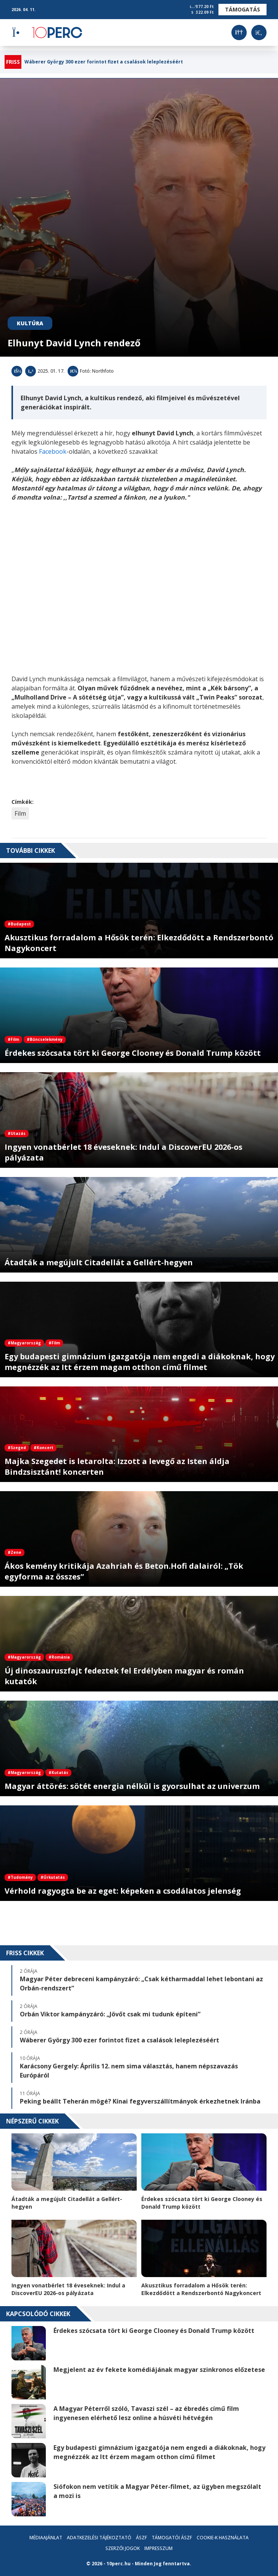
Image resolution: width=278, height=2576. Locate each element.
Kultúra (30, 323)
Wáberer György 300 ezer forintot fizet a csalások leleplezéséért (103, 62)
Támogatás (242, 9)
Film (20, 813)
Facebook (52, 451)
